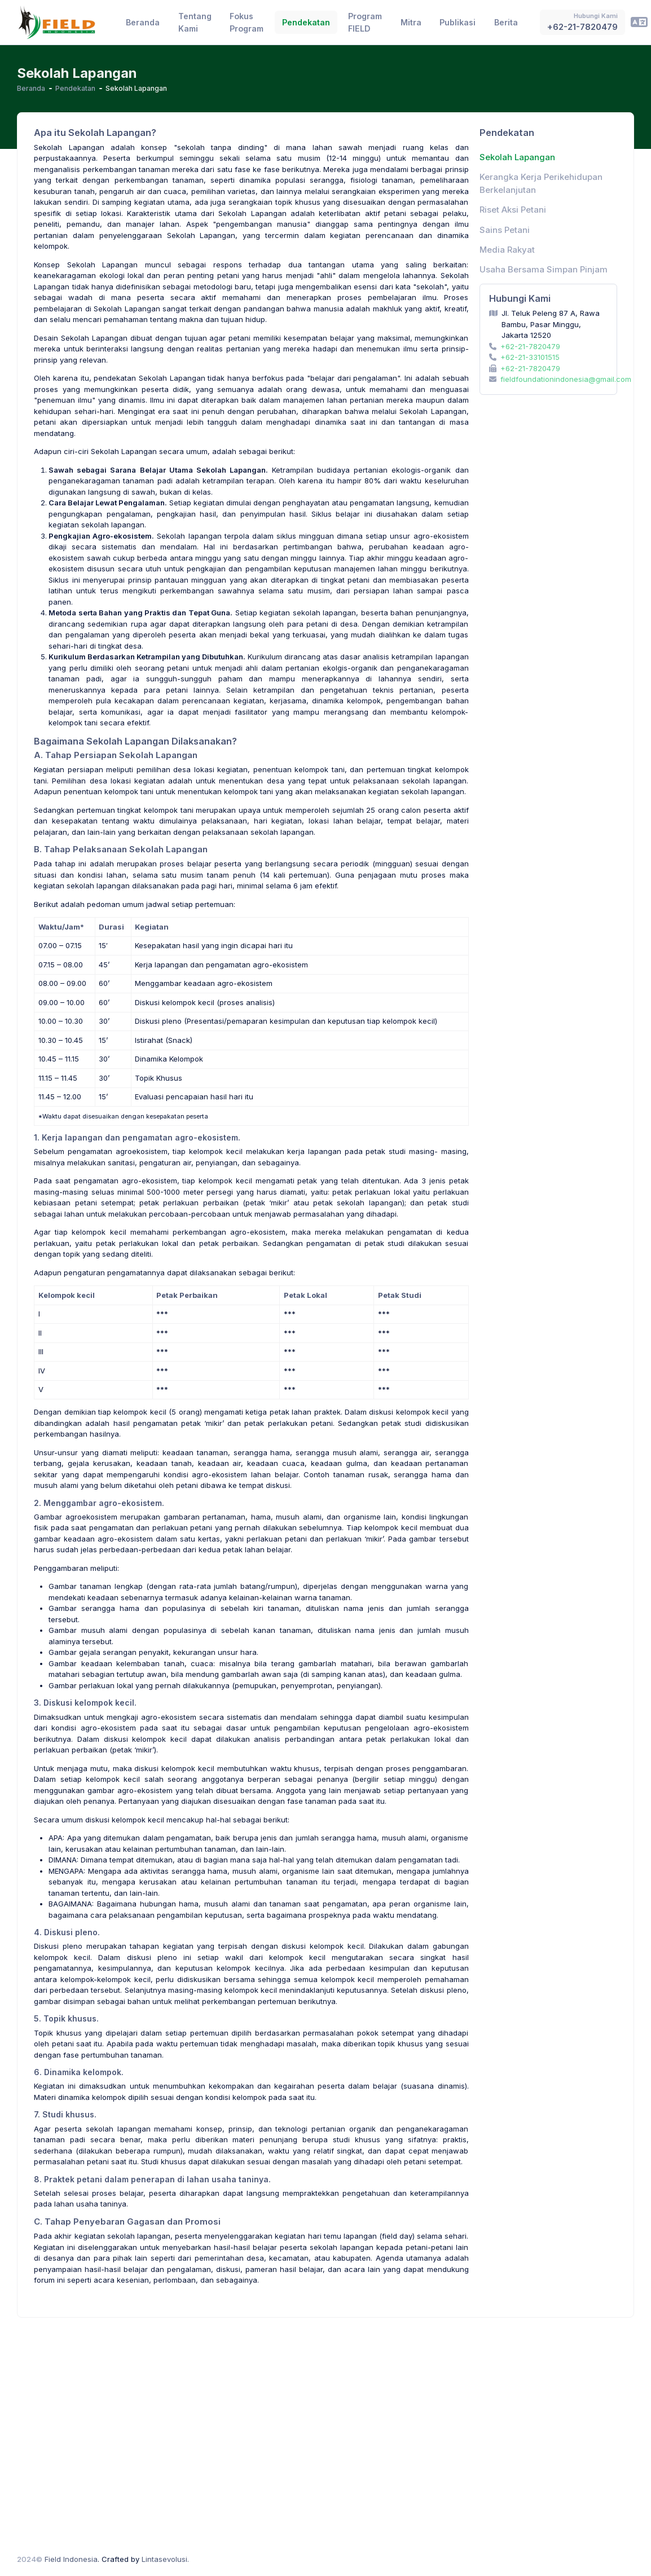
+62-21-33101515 (530, 357)
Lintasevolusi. (165, 2559)
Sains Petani (505, 230)
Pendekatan (75, 88)
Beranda (31, 88)
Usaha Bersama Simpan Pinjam (544, 270)
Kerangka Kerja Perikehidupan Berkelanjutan (541, 183)
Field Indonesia (71, 2559)
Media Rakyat (507, 250)
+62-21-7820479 (530, 346)
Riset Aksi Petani (513, 210)
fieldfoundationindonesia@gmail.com (565, 379)
